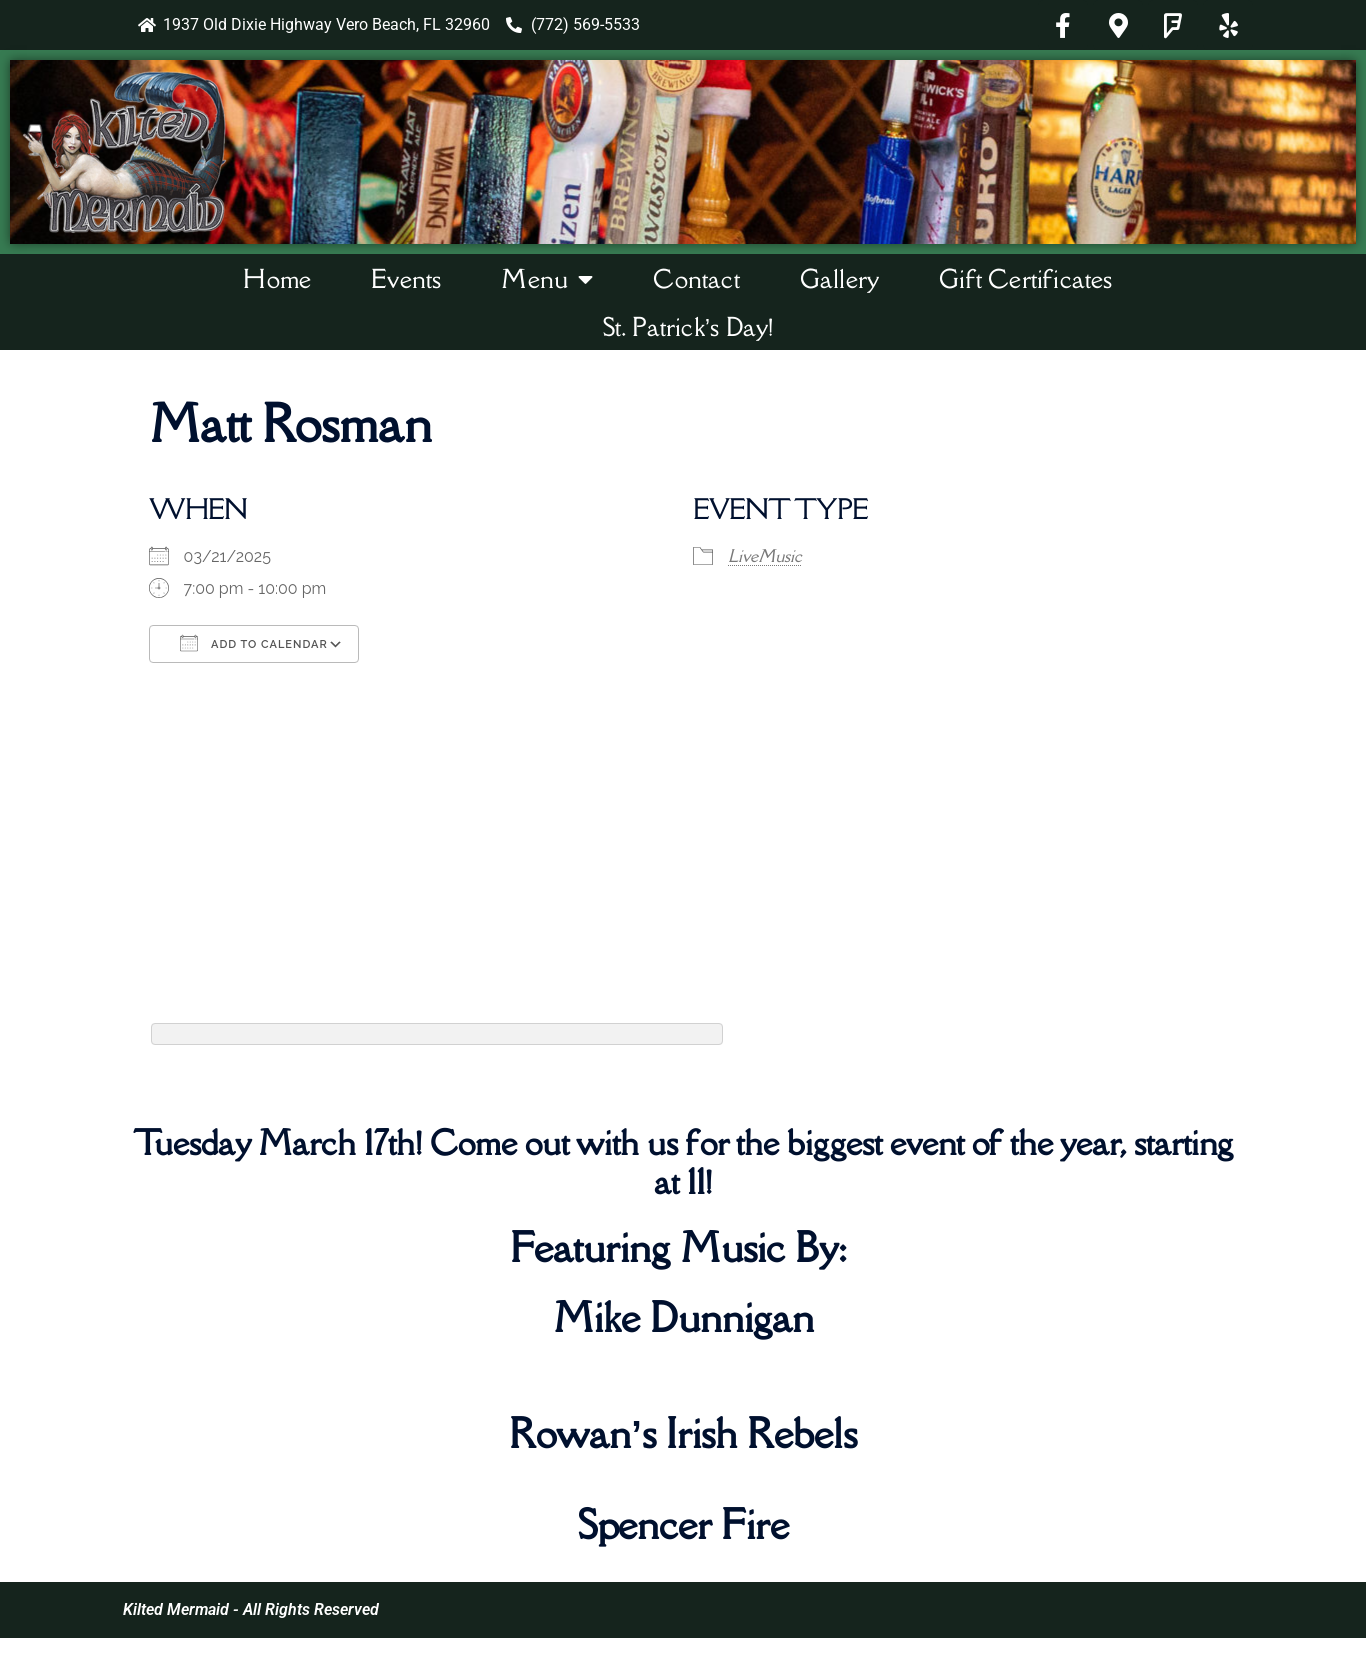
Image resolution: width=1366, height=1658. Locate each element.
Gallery (839, 278)
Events (406, 278)
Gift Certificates (1025, 278)
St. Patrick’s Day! (688, 326)
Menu (547, 279)
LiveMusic (765, 556)
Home (277, 278)
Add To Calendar (254, 643)
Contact (696, 278)
